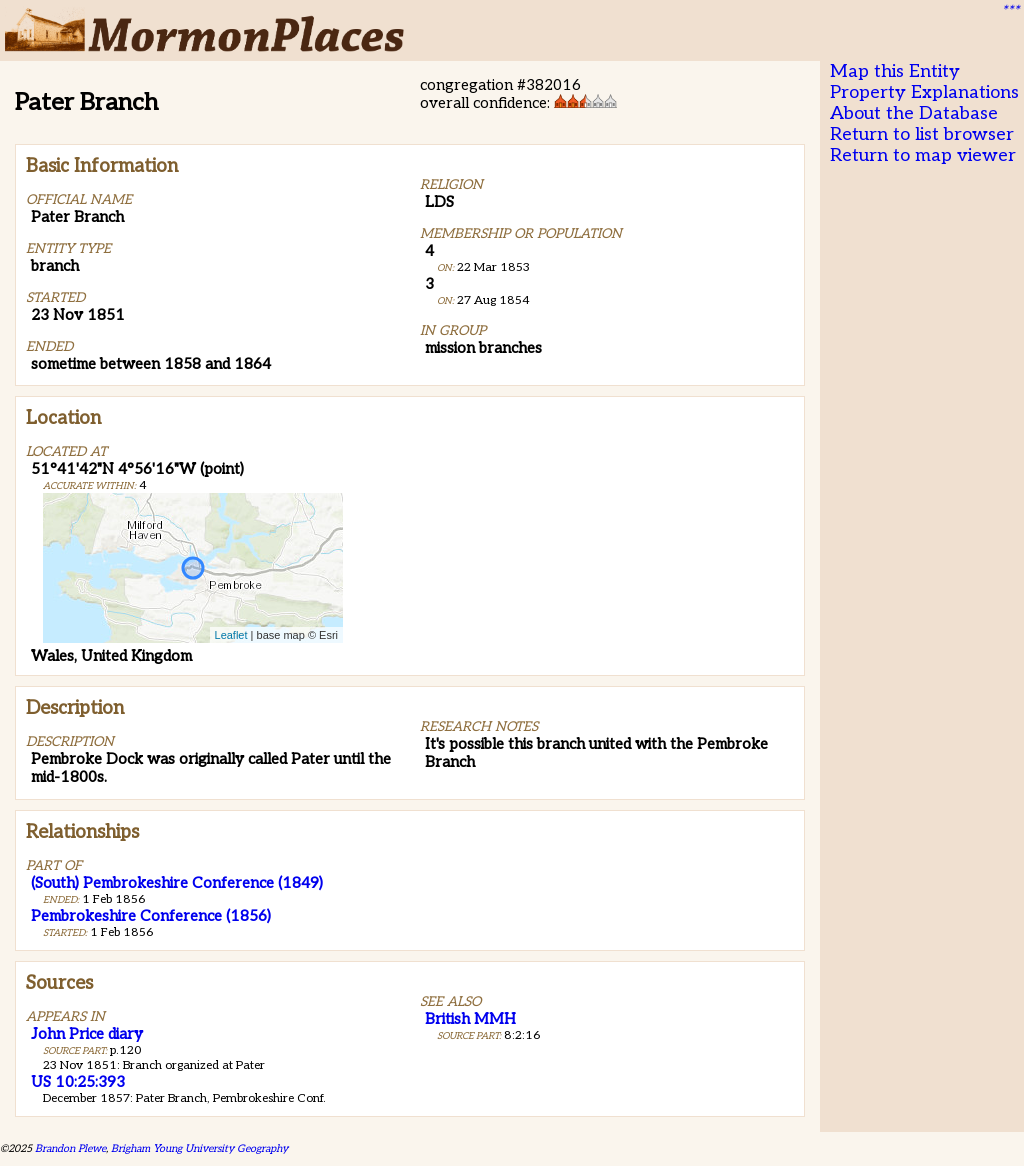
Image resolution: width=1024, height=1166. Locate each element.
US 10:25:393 (78, 1082)
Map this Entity (895, 71)
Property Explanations (924, 92)
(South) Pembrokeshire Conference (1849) (177, 883)
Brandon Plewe (70, 1148)
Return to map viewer (923, 155)
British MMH (470, 1019)
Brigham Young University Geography (199, 1148)
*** (1010, 11)
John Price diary (87, 1034)
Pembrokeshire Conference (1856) (151, 916)
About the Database (914, 113)
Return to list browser (922, 134)
